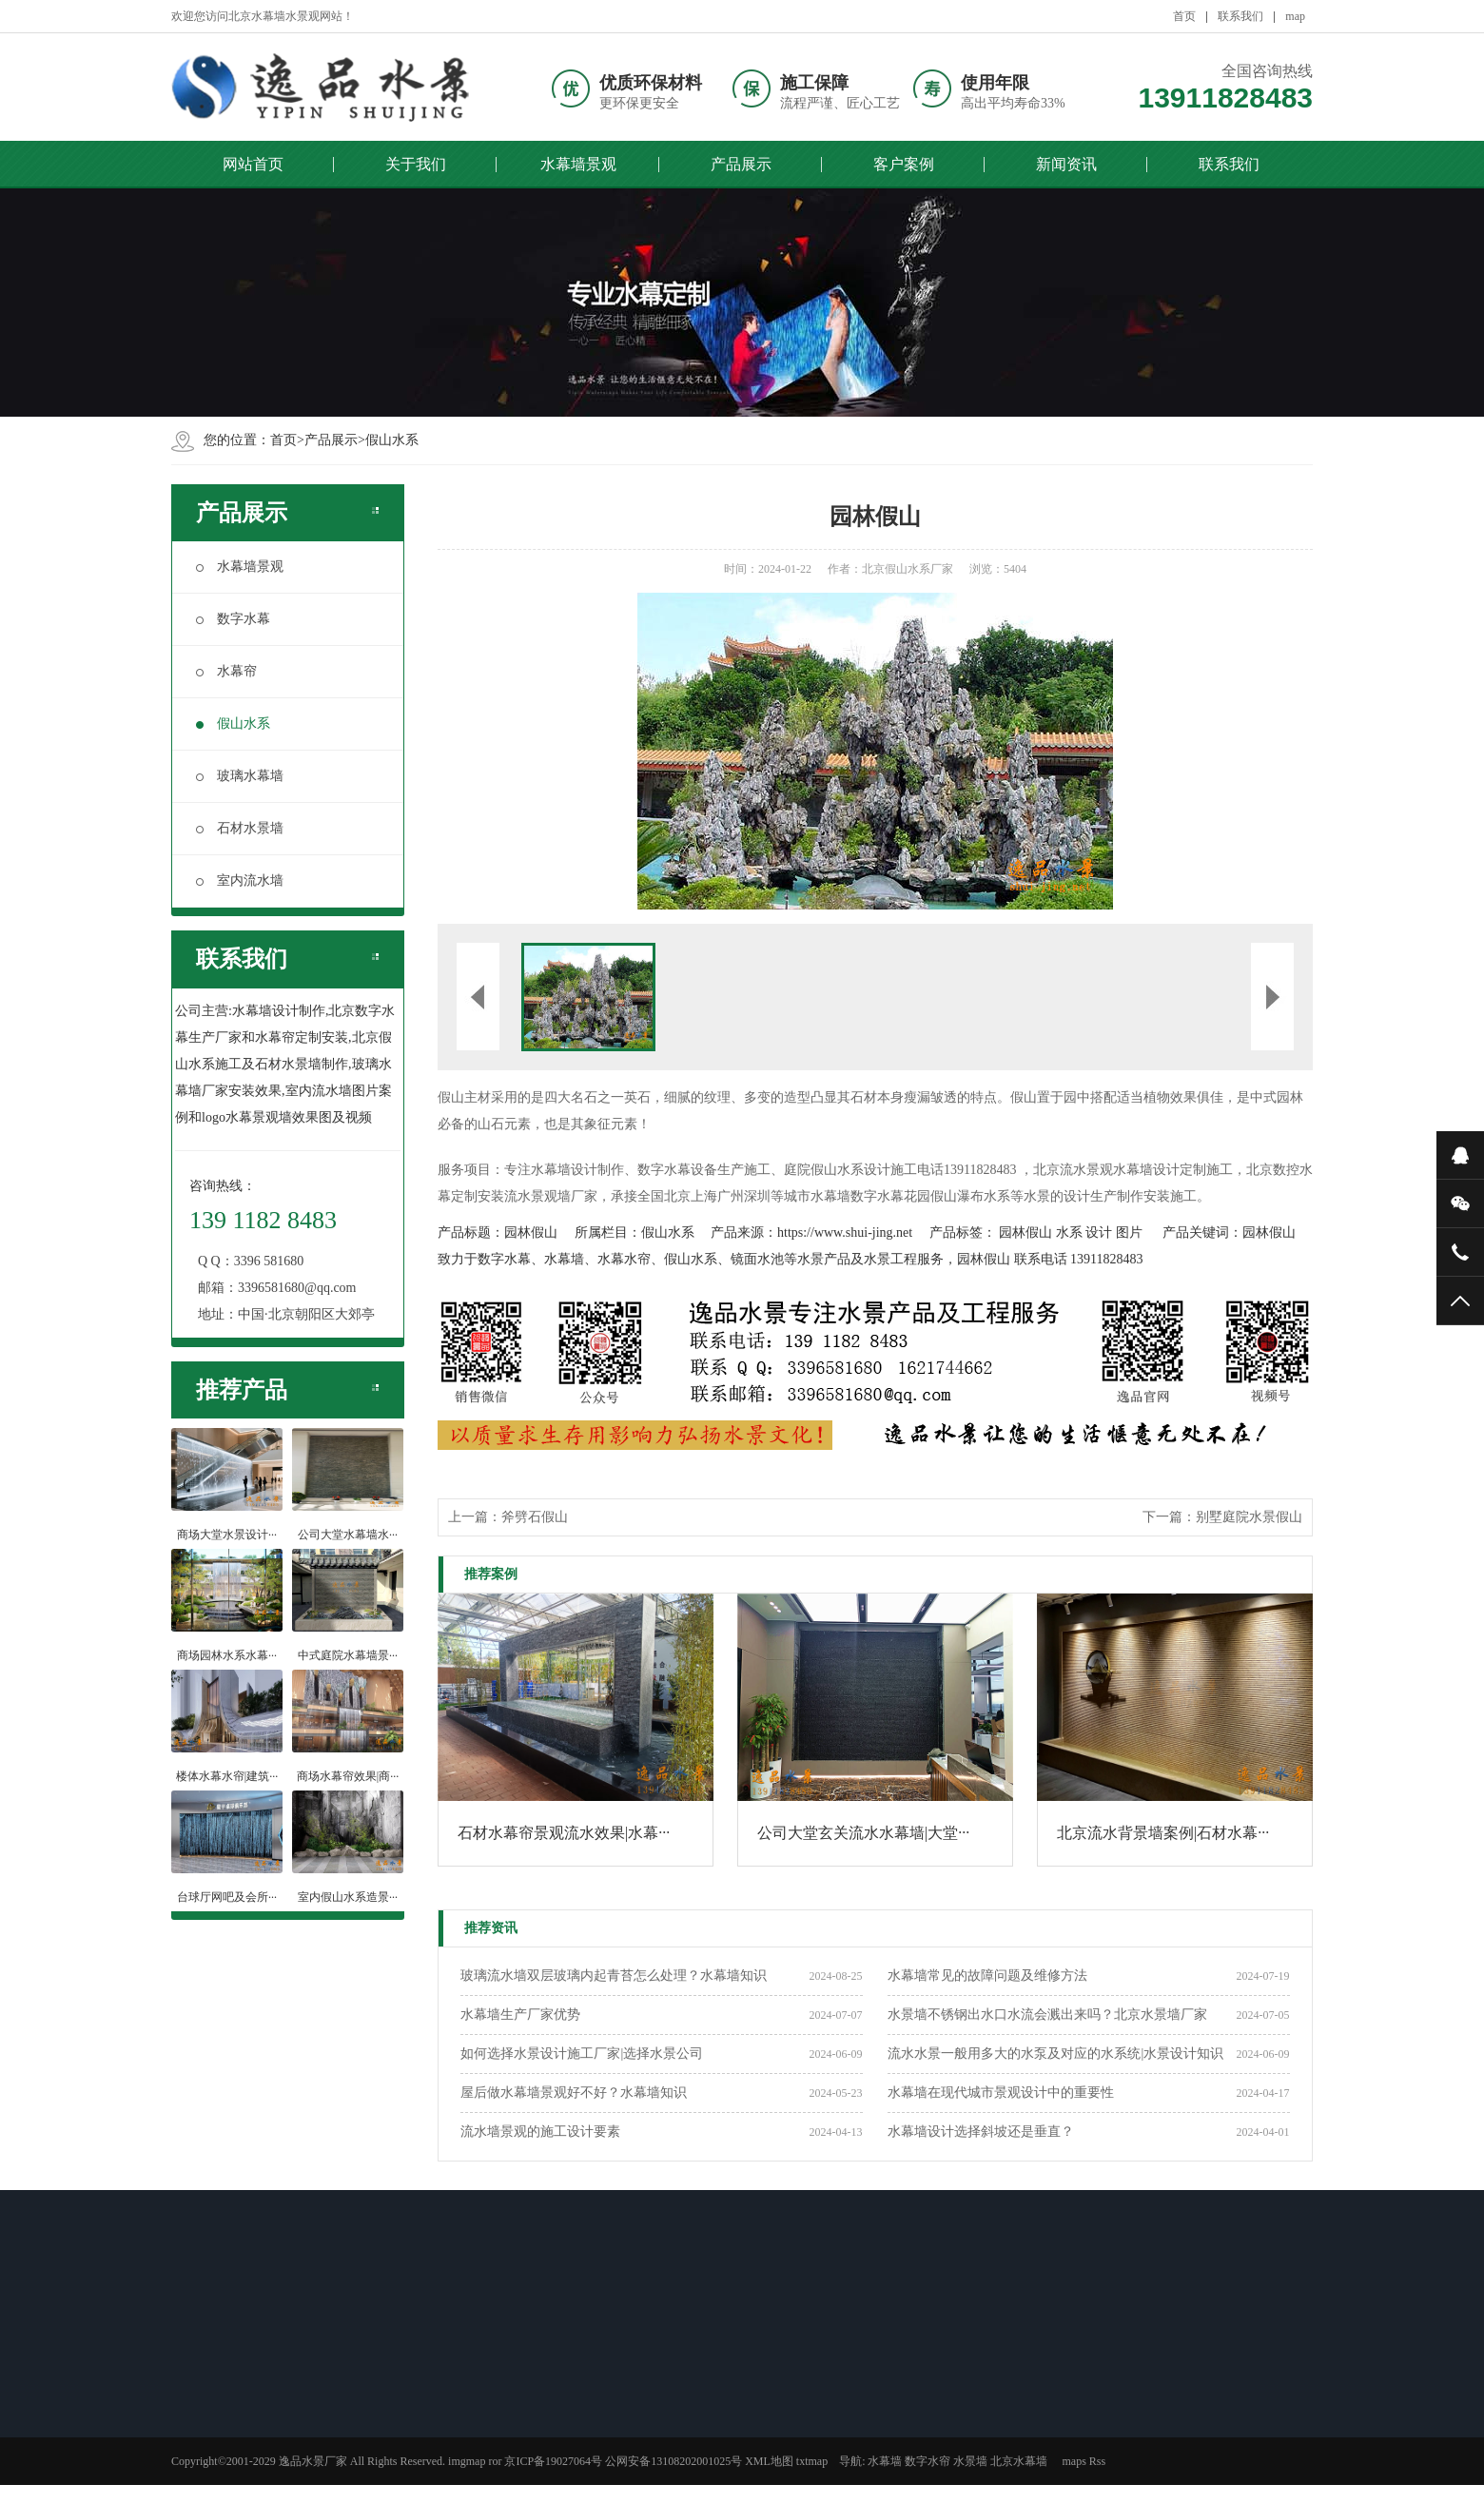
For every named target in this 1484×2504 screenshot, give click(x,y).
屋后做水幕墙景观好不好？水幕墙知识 (573, 2092)
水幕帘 (226, 671)
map (1295, 16)
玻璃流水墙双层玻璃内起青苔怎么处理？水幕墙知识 (613, 1975)
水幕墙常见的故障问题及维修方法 (987, 1975)
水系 (1069, 1232)
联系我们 (1240, 16)
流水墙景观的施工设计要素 (540, 2131)
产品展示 (741, 164)
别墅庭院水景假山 (1249, 1517)
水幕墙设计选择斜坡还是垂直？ (981, 2131)
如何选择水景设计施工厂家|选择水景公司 (581, 2053)
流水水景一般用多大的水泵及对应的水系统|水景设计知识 (1055, 2053)
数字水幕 (233, 619)
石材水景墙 (239, 828)
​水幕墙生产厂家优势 (520, 2014)
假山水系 (392, 440)
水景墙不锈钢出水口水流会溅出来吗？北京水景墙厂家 (1047, 2014)
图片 (1129, 1232)
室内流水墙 (239, 880)
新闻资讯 (1066, 164)
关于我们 (415, 164)
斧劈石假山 (534, 1517)
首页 (1184, 16)
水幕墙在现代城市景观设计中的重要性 (1001, 2092)
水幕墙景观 (578, 164)
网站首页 (253, 164)
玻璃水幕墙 (239, 776)
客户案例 (903, 164)
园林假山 (530, 1232)
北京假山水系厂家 (907, 569)
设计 (1098, 1232)
